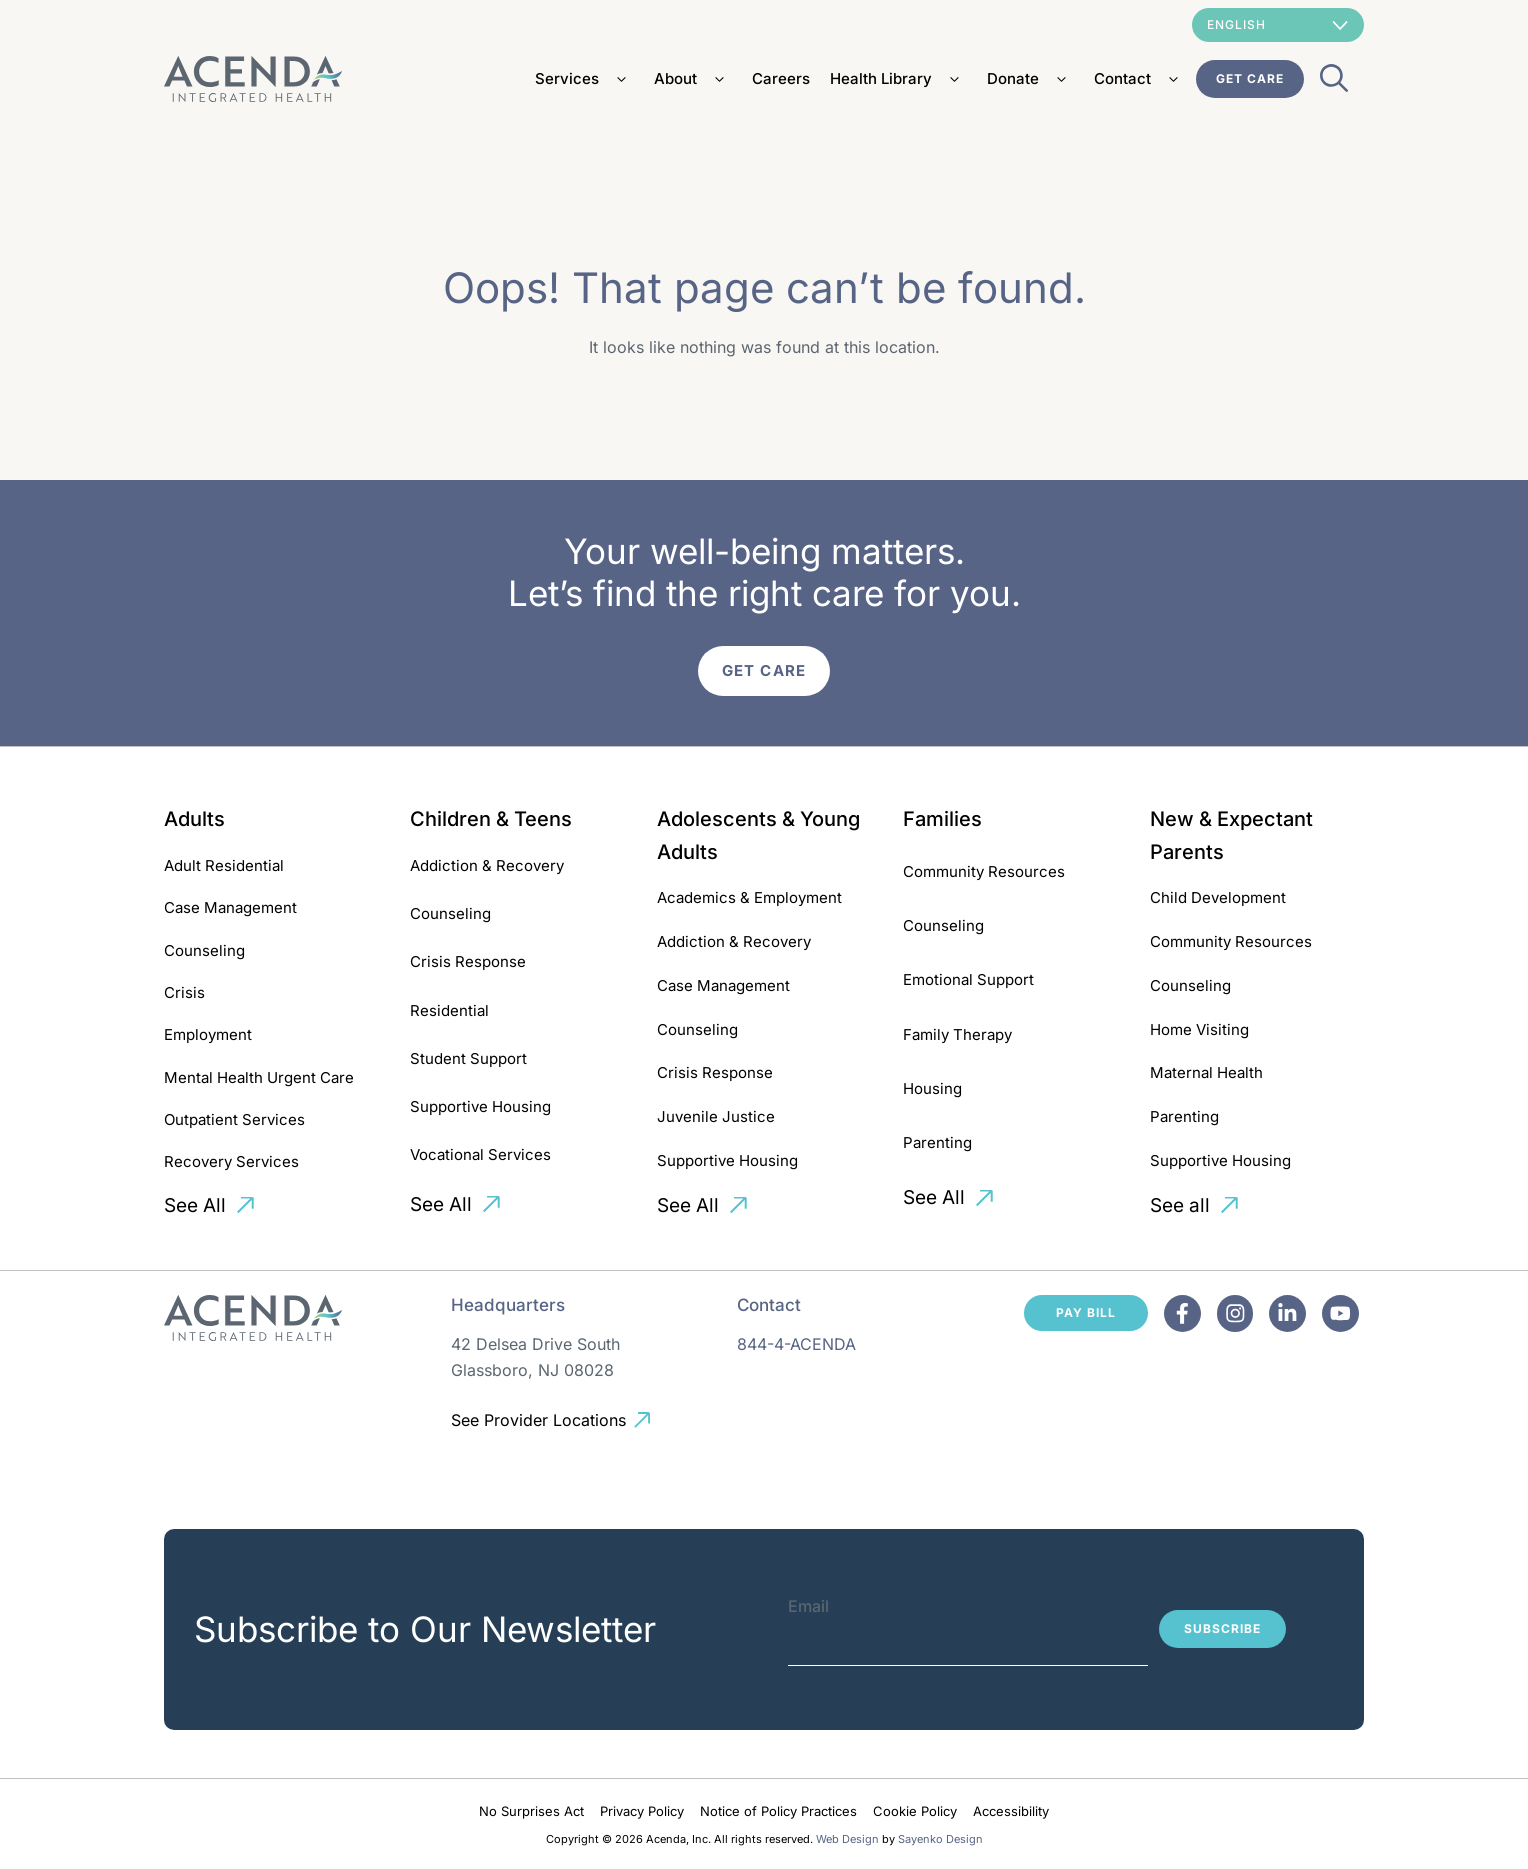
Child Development (1218, 897)
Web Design (847, 1839)
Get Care (1250, 78)
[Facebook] (1182, 1313)
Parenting (937, 1142)
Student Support (468, 1058)
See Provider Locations (538, 1420)
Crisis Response (468, 961)
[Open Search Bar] (1334, 84)
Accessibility (1011, 1811)
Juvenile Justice (716, 1116)
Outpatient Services (234, 1119)
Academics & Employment (749, 897)
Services (584, 79)
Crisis (184, 992)
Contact (1140, 79)
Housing (932, 1088)
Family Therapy (957, 1034)
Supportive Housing (480, 1106)
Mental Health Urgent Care (259, 1077)
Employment (208, 1034)
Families (942, 819)
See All (195, 1205)
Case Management (230, 907)
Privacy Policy (642, 1811)
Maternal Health (1206, 1072)
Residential (449, 1010)
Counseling (204, 950)
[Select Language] (1278, 25)
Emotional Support (968, 979)
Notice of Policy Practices (778, 1811)
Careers (781, 78)
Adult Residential (224, 865)
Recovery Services (231, 1161)
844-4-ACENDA (796, 1344)
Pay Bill (1086, 1312)
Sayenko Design (940, 1839)
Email (808, 1606)
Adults (194, 819)
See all (1180, 1205)
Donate (1030, 79)
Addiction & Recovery (487, 865)
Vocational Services (480, 1154)
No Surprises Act (531, 1811)
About (693, 79)
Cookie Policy (915, 1811)
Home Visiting (1199, 1029)
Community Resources (984, 871)
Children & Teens (491, 819)
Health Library (898, 79)
